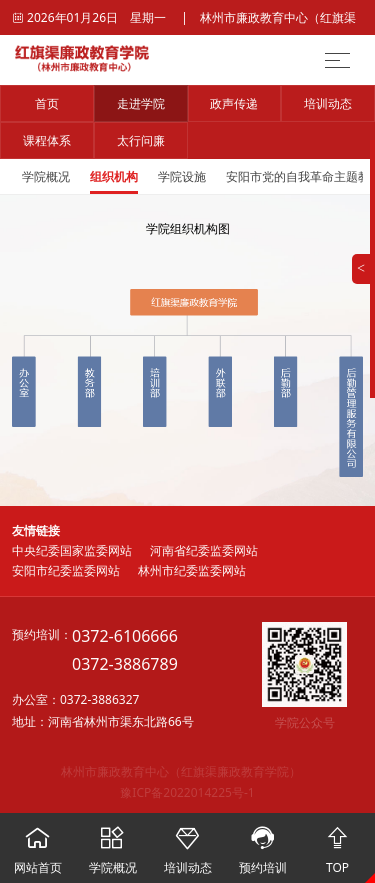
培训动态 (328, 103)
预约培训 (262, 844)
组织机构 (114, 176)
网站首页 (37, 844)
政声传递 (234, 103)
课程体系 (47, 140)
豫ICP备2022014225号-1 (187, 792)
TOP (337, 844)
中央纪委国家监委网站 (72, 550)
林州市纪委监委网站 (192, 570)
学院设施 (182, 176)
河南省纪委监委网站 (204, 550)
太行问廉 (141, 140)
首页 (47, 103)
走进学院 (141, 103)
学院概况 (46, 176)
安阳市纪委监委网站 (66, 570)
